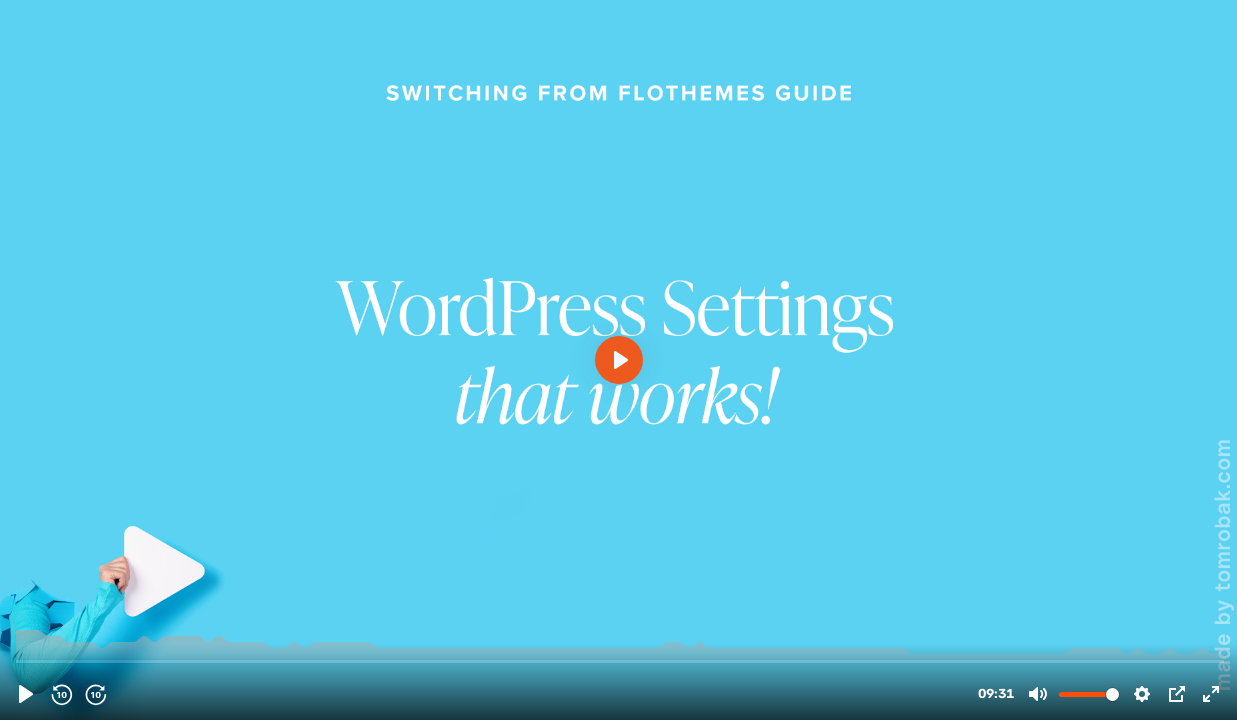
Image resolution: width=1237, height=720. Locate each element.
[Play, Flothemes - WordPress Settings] (26, 694)
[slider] (620, 660)
